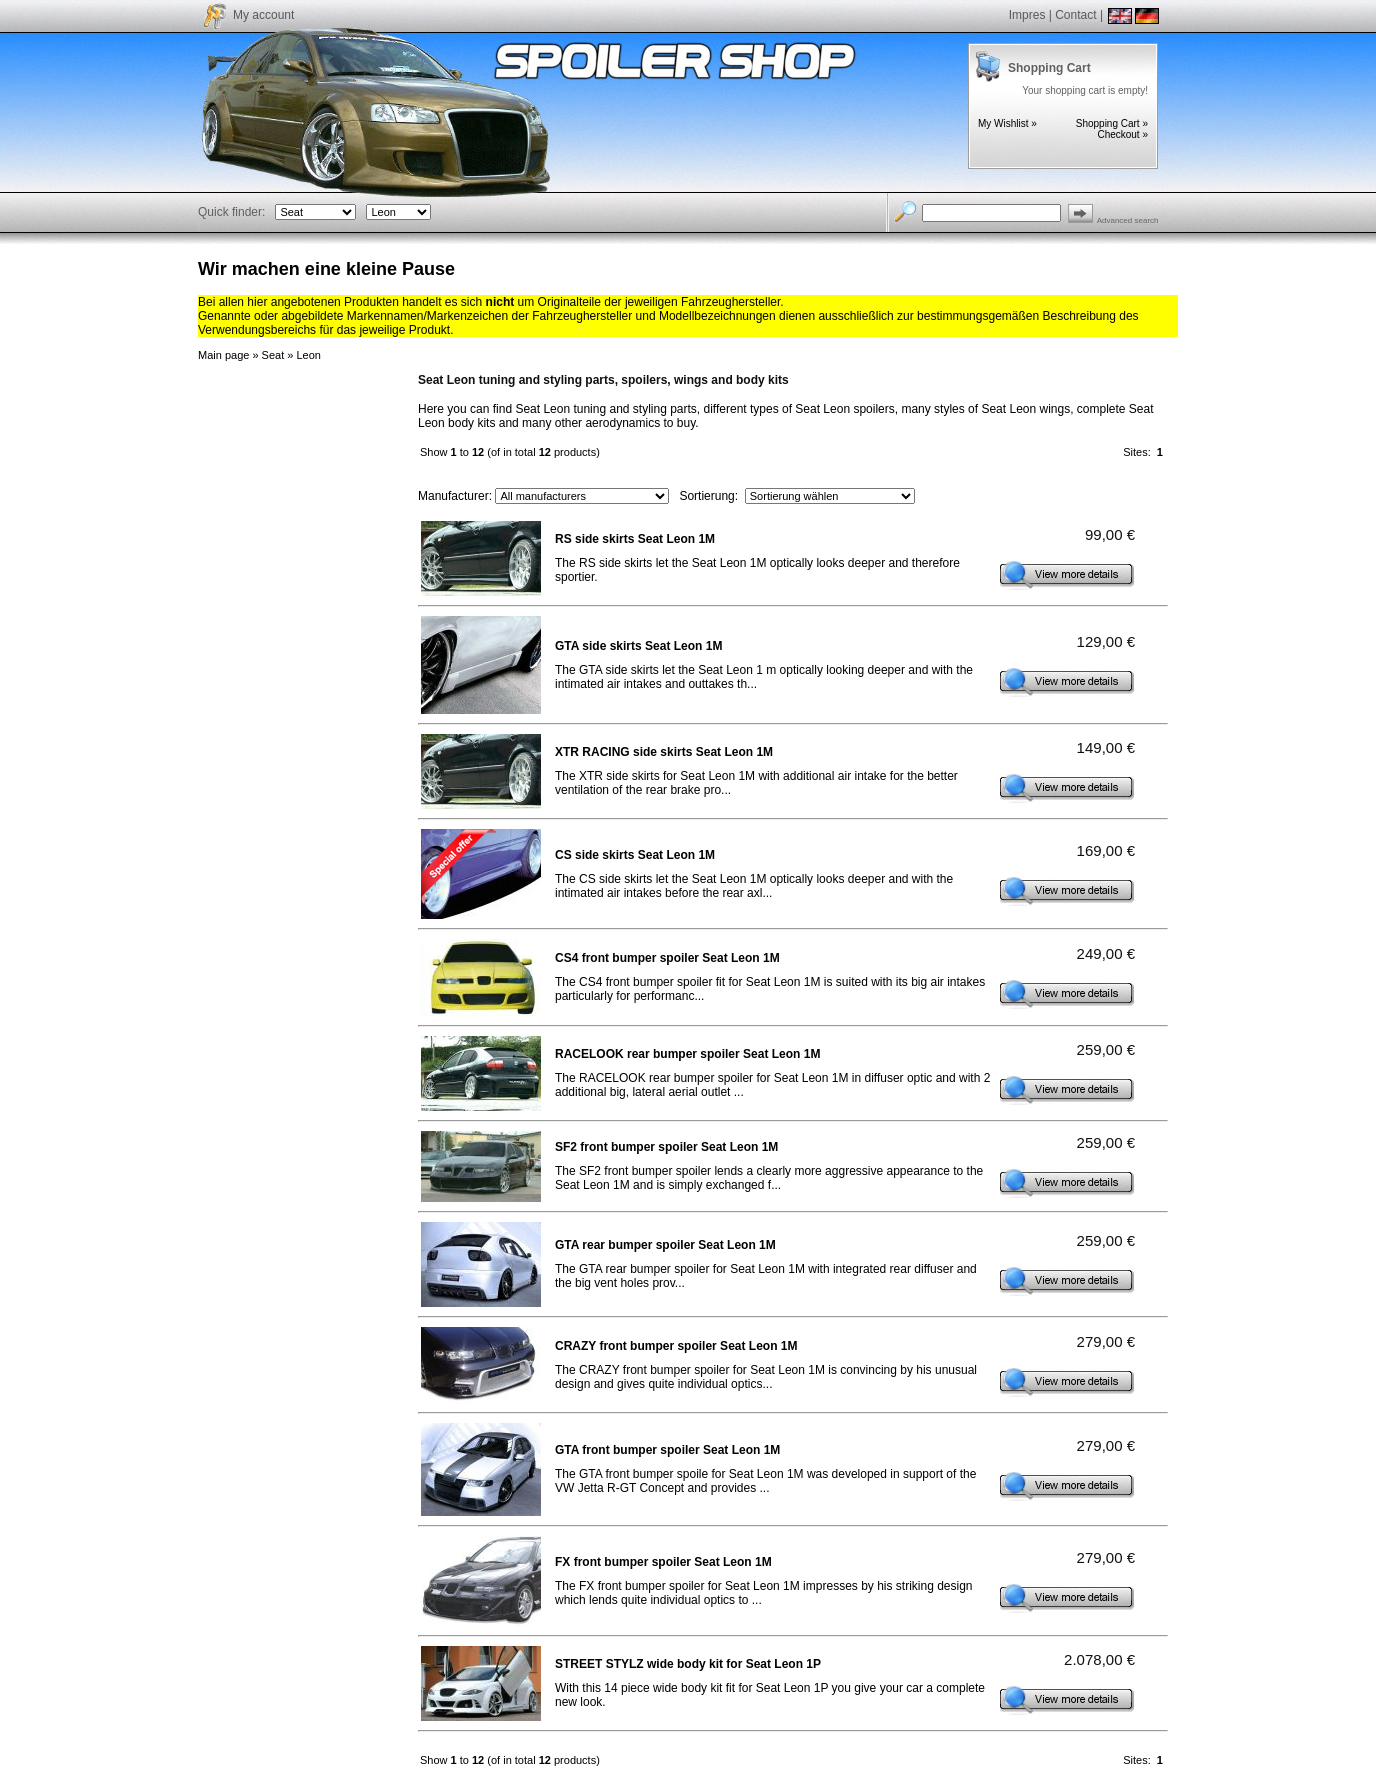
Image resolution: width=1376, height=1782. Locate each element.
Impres (1027, 15)
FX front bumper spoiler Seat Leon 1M (663, 1562)
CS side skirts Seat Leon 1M (635, 855)
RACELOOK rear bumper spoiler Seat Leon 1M (687, 1054)
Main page (223, 355)
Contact (1075, 15)
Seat (273, 355)
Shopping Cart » (1112, 123)
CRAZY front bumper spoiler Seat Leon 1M (676, 1346)
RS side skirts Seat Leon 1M (635, 539)
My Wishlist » (1007, 123)
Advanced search (1128, 220)
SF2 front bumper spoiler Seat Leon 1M (666, 1147)
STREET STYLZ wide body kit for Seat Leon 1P (688, 1664)
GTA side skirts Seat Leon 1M (638, 646)
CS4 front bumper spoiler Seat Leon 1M (667, 958)
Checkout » (1122, 134)
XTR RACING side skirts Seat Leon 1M (664, 752)
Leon (308, 355)
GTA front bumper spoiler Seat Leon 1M (667, 1450)
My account (263, 15)
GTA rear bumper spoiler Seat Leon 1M (665, 1245)
